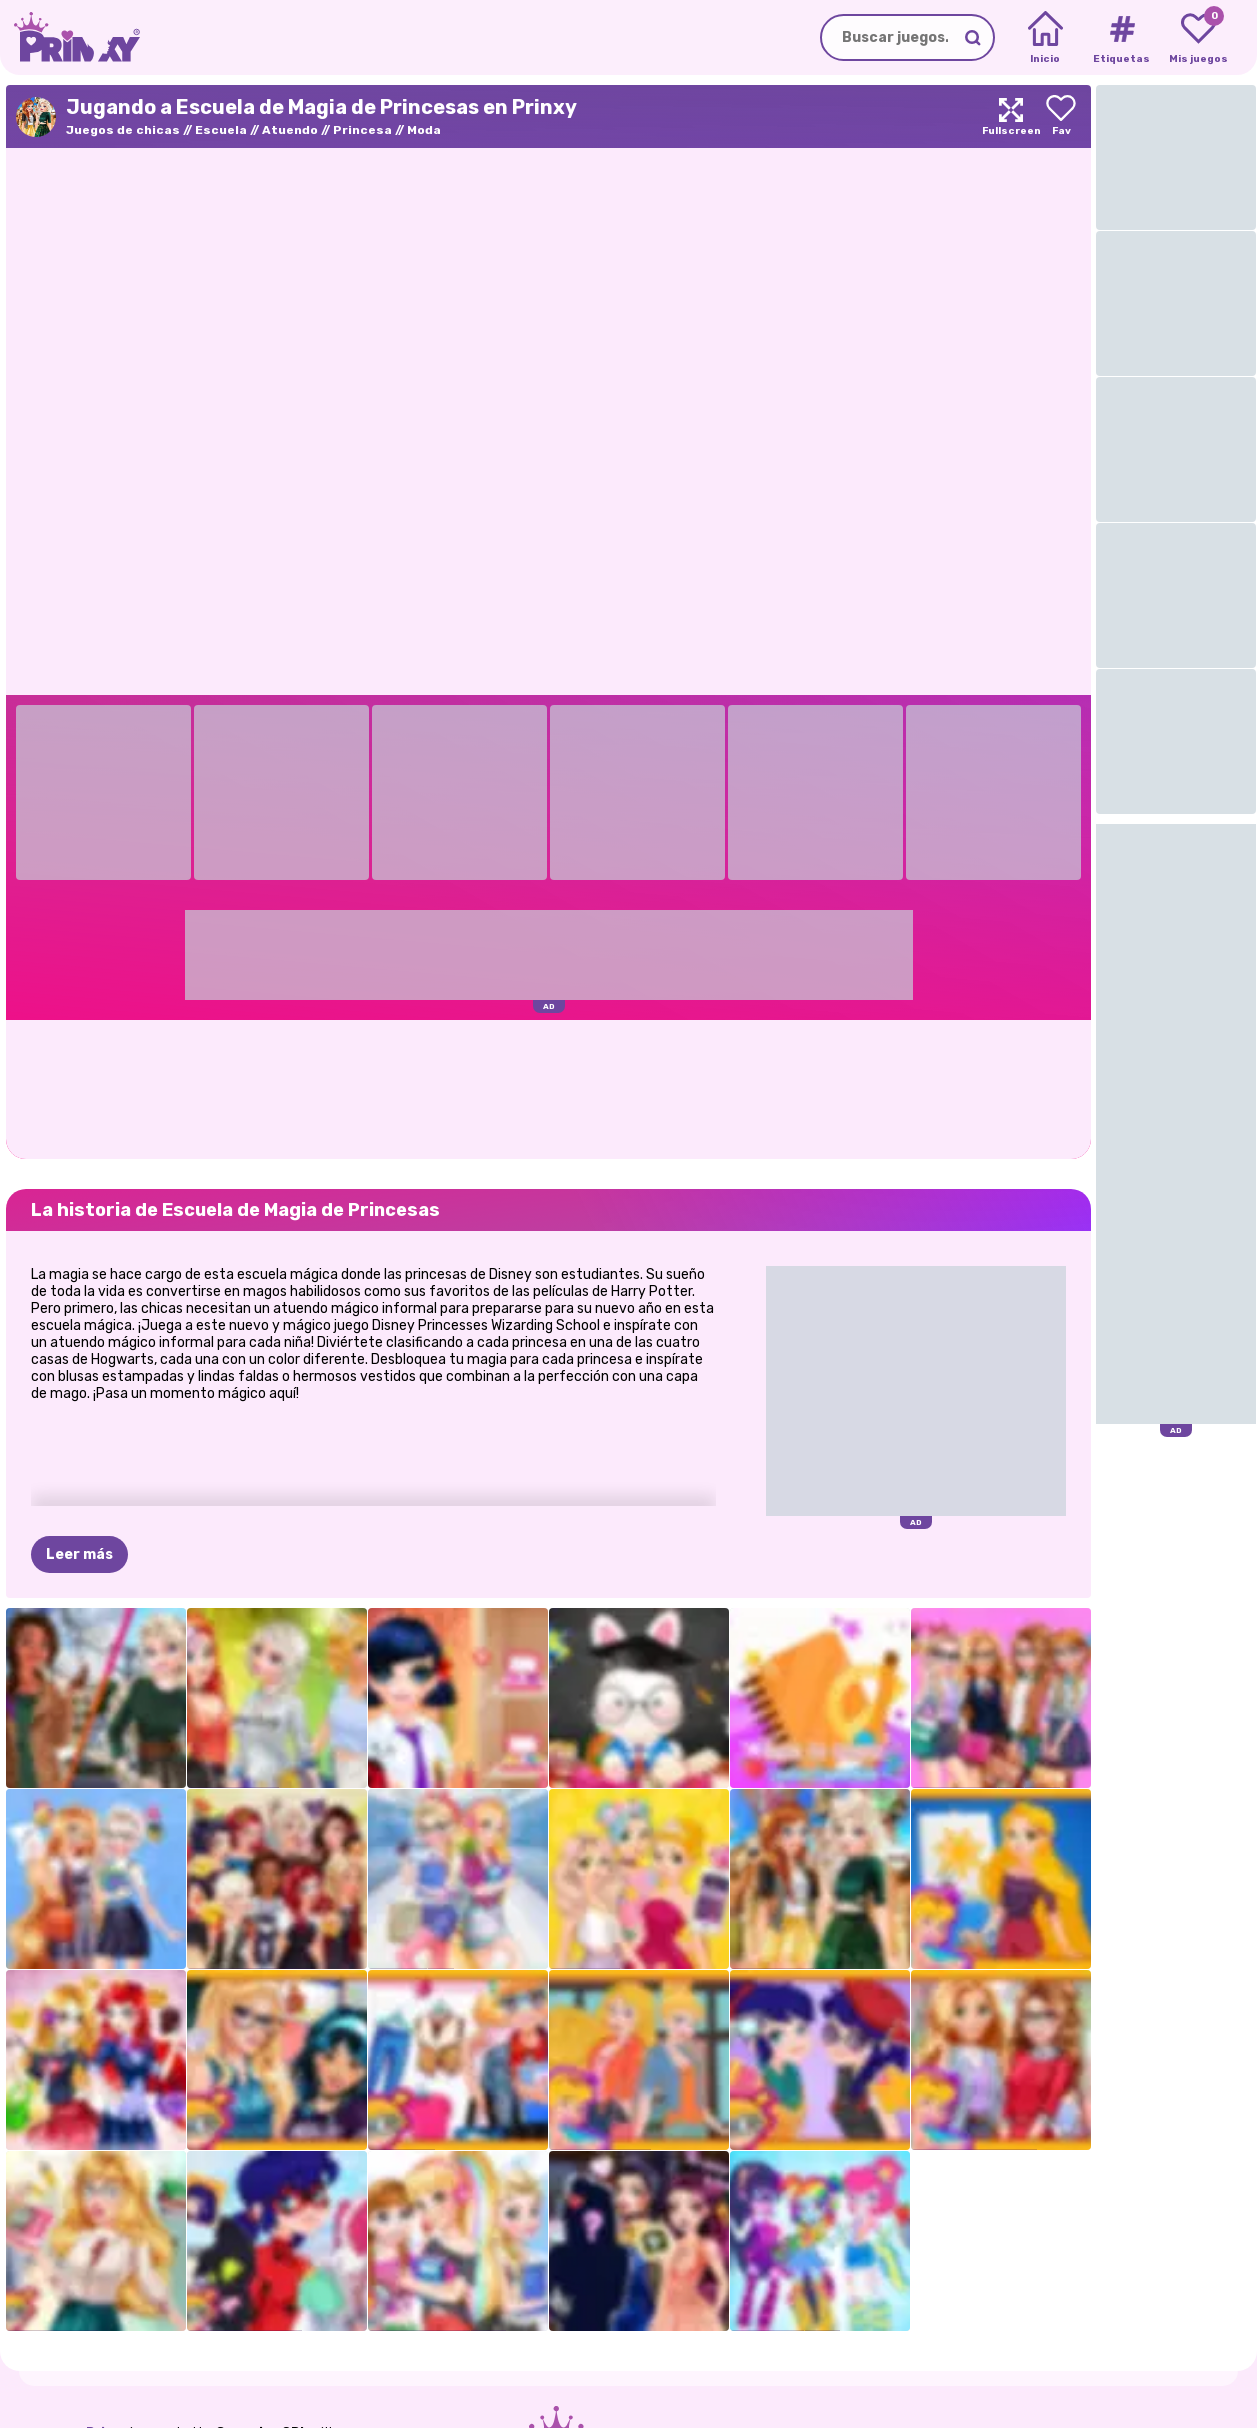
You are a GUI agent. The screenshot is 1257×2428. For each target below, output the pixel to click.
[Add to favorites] (1061, 116)
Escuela (221, 130)
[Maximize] (1011, 116)
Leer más (79, 1554)
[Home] (1045, 38)
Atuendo (290, 130)
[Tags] (1121, 38)
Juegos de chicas (123, 130)
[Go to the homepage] (70, 37)
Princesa (362, 130)
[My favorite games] (1198, 38)
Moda (424, 130)
